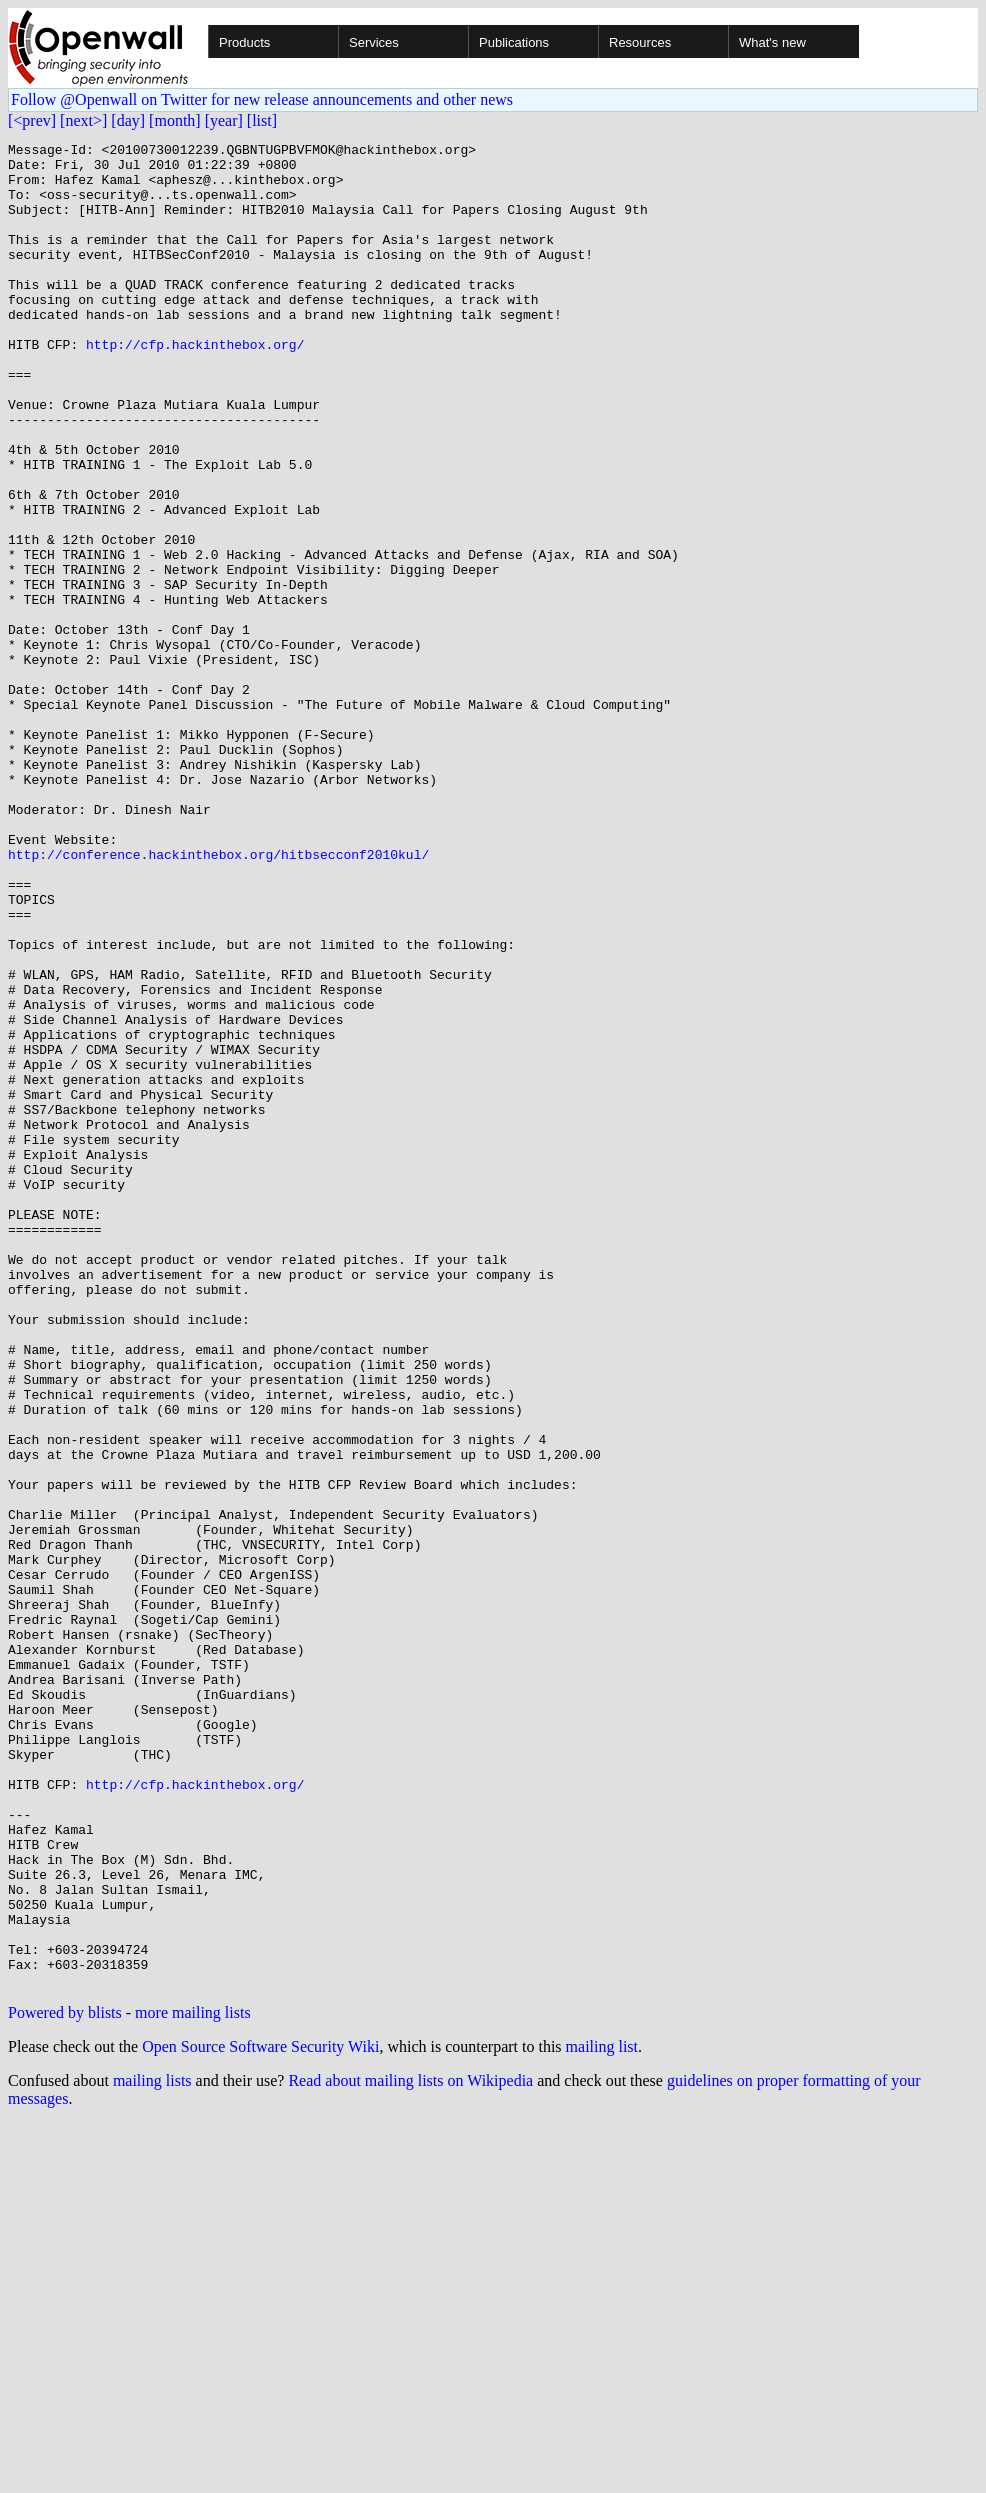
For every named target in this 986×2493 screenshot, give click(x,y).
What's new (772, 42)
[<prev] (32, 120)
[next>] (83, 120)
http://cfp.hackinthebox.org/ (195, 386)
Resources (640, 42)
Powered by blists (65, 2381)
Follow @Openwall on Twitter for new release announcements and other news (262, 99)
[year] (224, 120)
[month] (175, 120)
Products (244, 42)
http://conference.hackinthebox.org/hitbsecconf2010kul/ (218, 998)
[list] (262, 120)
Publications (514, 42)
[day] (128, 120)
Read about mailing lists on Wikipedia (410, 2449)
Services (374, 42)
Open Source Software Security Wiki (260, 2415)
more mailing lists (193, 2381)
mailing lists (152, 2449)
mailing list (602, 2415)
